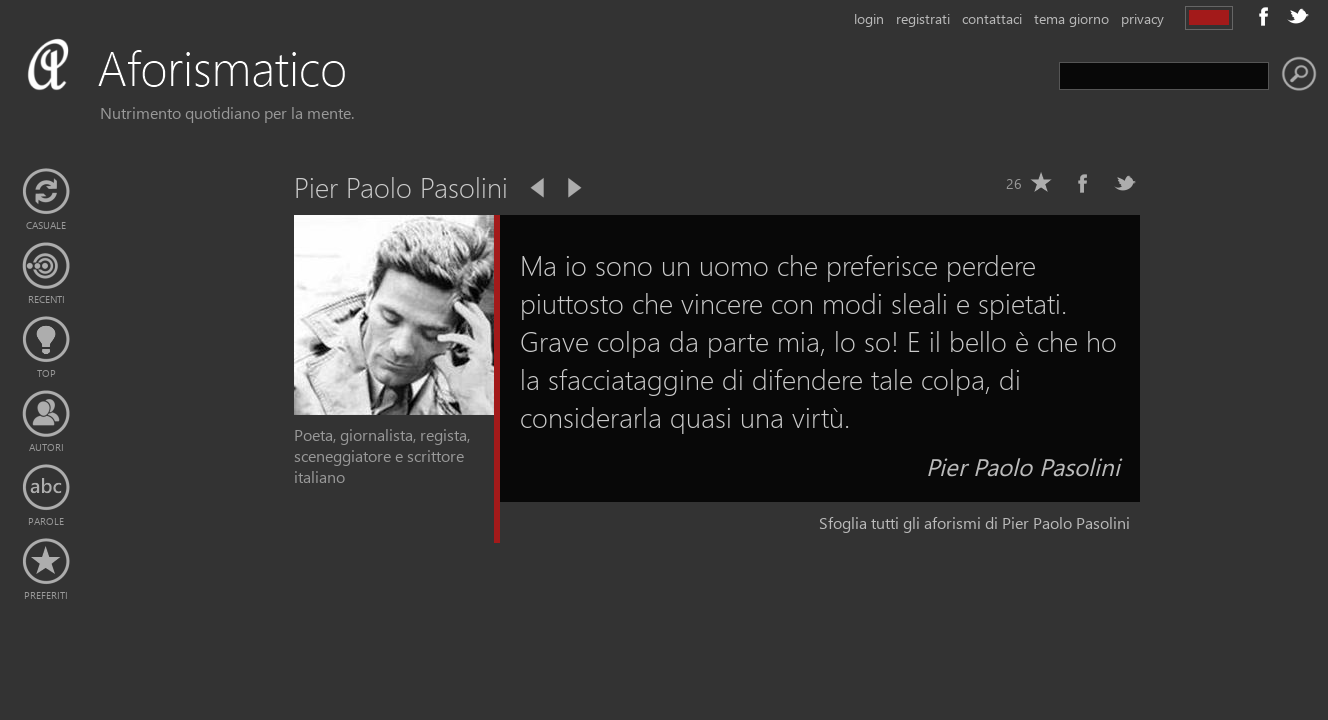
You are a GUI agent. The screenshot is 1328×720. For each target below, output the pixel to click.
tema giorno (1071, 18)
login (869, 18)
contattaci (992, 18)
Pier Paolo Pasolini (1023, 466)
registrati (923, 18)
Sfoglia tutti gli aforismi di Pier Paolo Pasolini (974, 522)
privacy (1142, 18)
